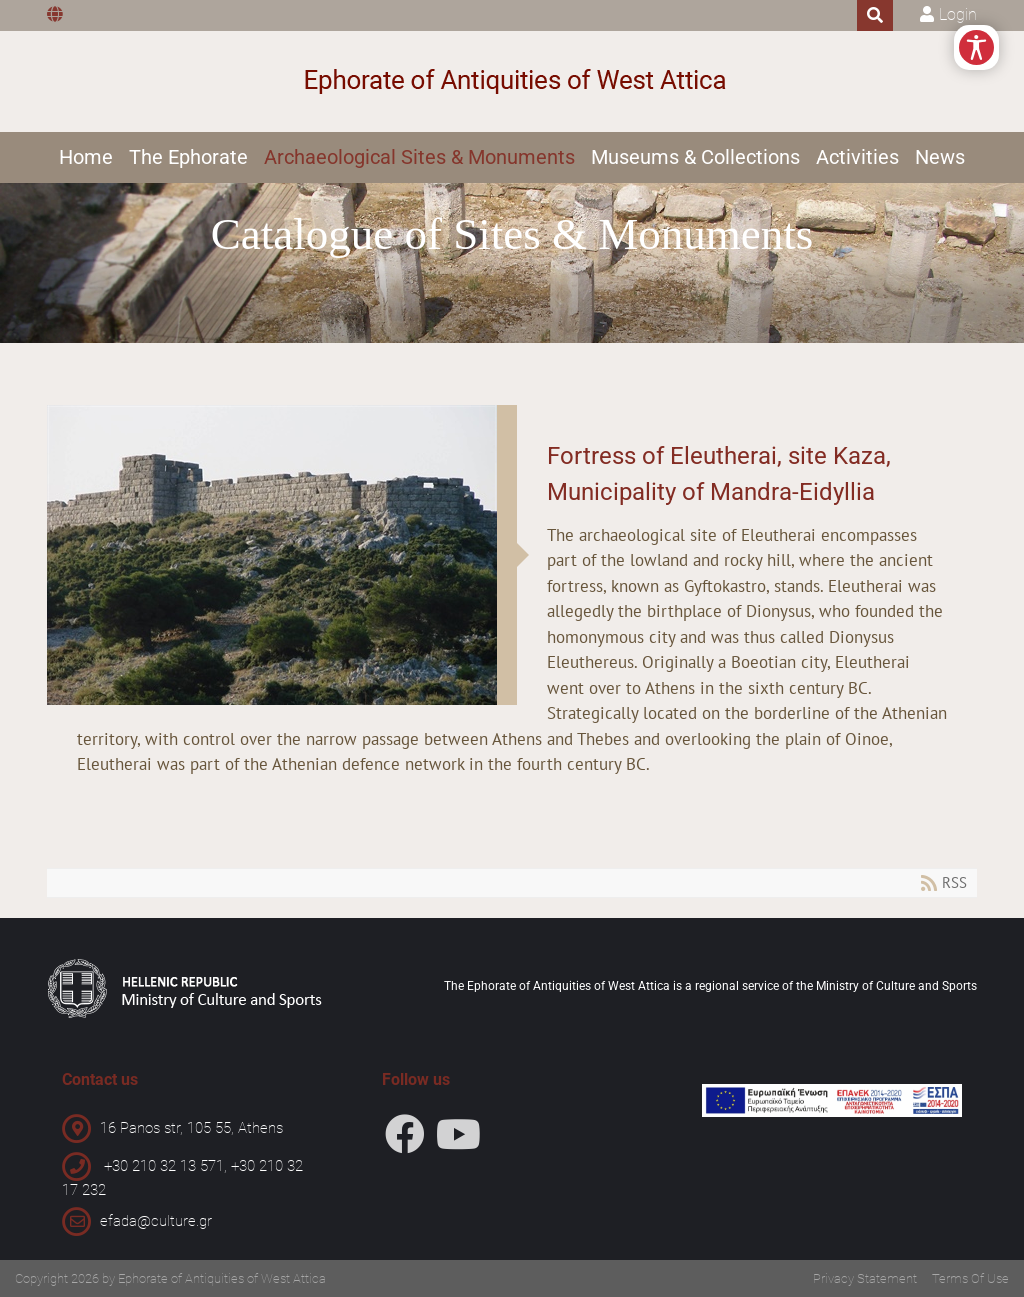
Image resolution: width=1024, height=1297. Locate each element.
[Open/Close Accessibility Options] (976, 47)
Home (86, 157)
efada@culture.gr (156, 1221)
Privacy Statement (865, 1278)
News (940, 157)
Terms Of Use (970, 1278)
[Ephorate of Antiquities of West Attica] (512, 81)
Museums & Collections (695, 157)
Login (958, 14)
